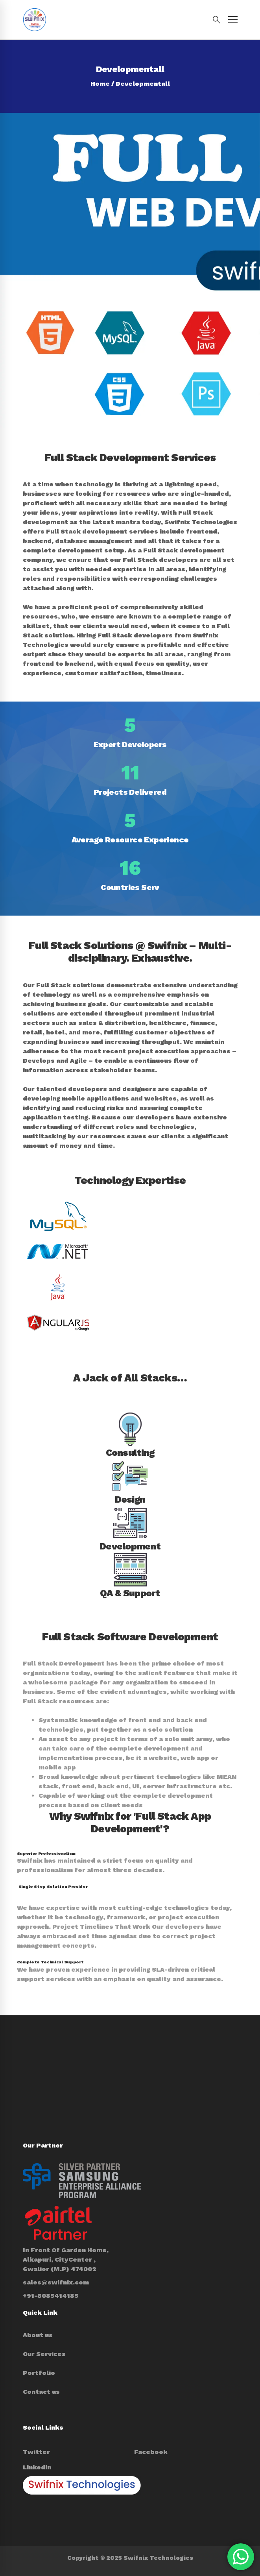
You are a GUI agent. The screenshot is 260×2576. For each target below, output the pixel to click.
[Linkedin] (37, 2467)
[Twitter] (36, 2452)
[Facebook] (150, 2452)
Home (100, 83)
